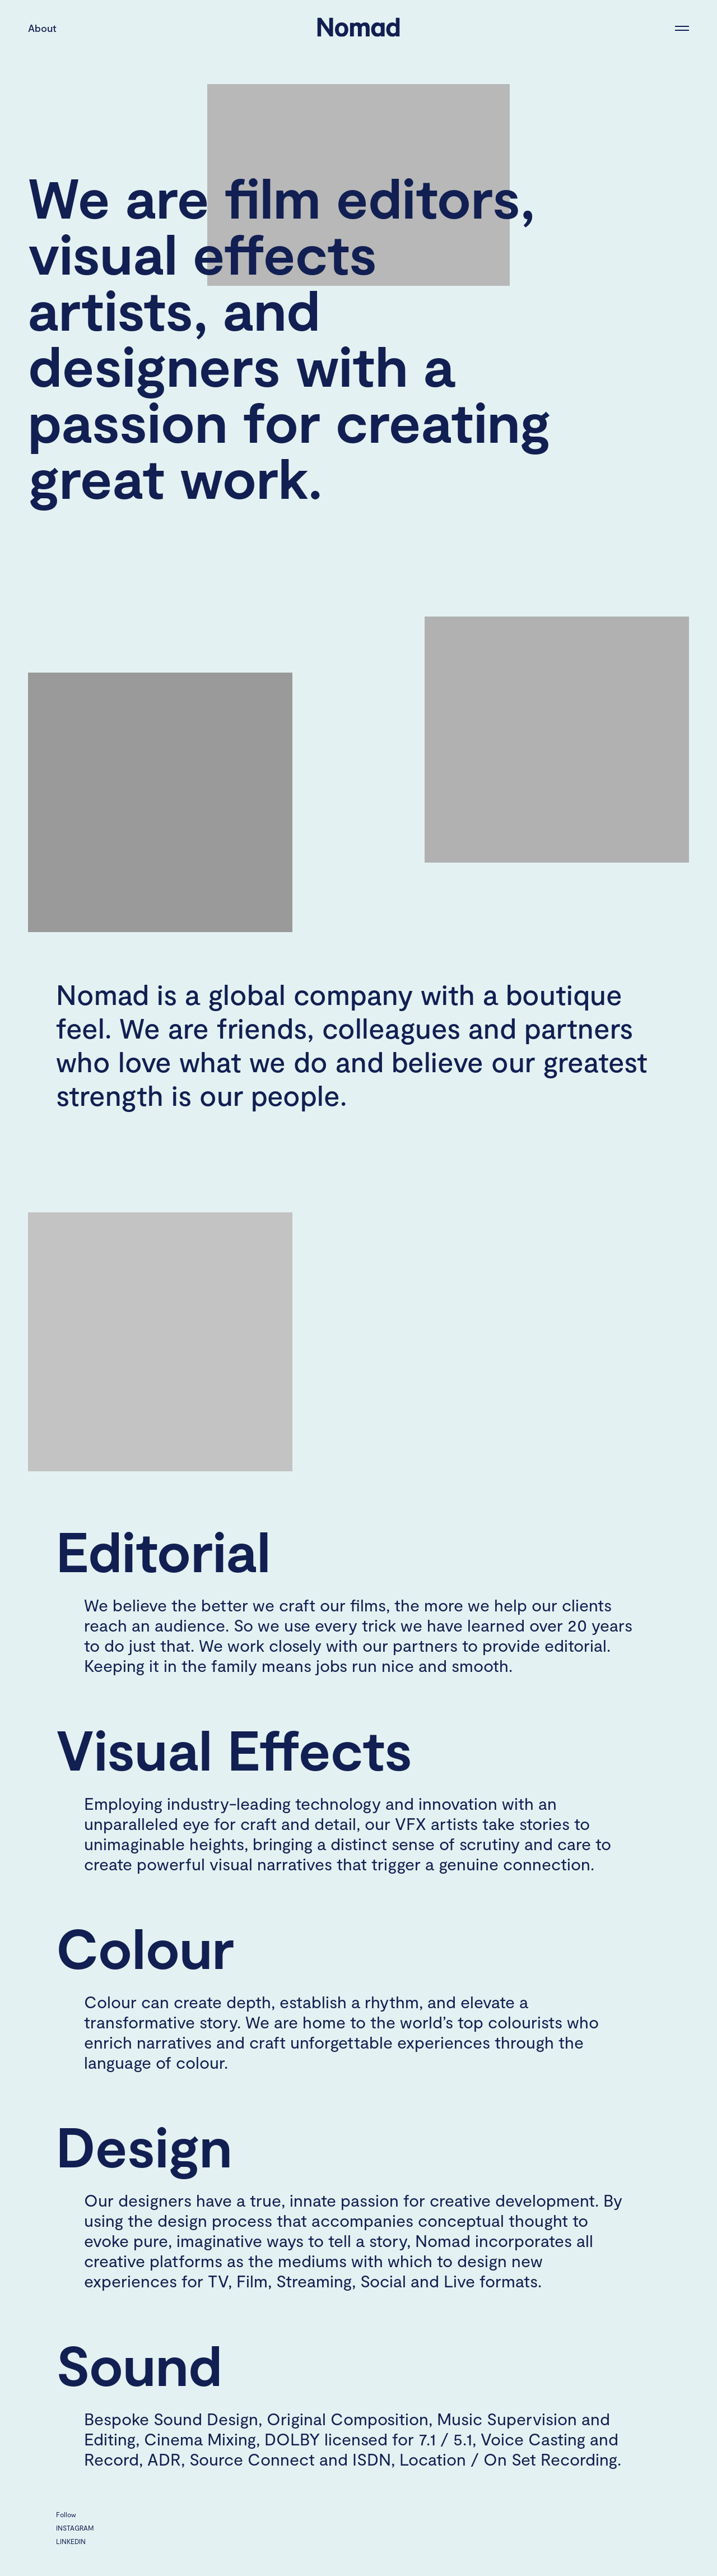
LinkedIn (71, 2541)
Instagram (75, 2528)
